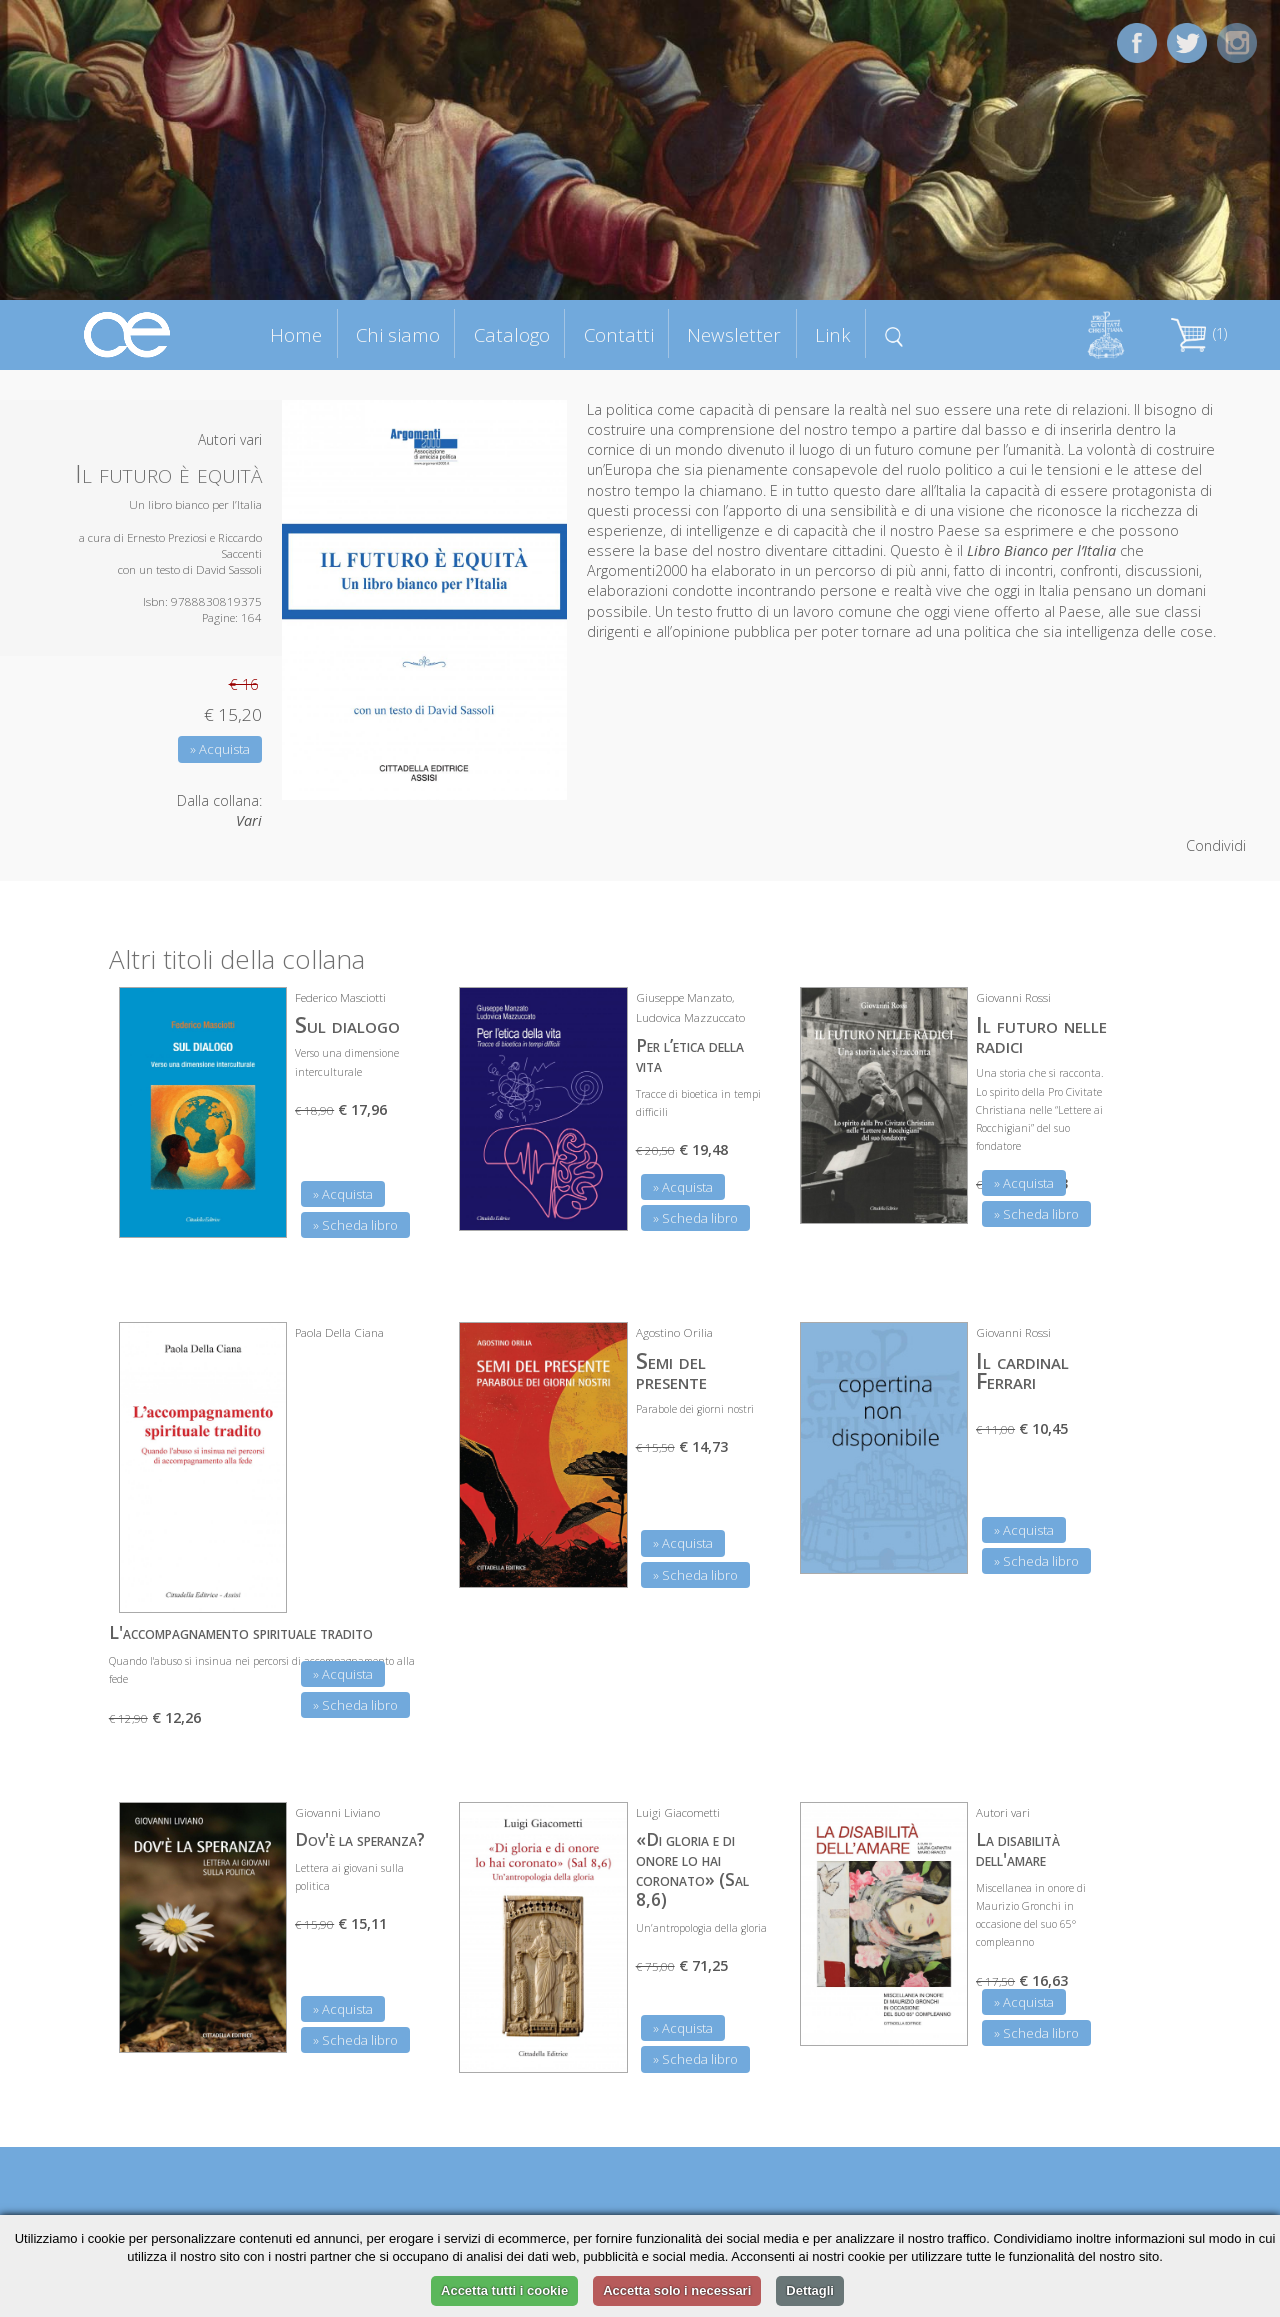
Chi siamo (398, 334)
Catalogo (512, 334)
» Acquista (220, 749)
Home (296, 334)
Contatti (619, 334)
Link (833, 334)
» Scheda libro (355, 1225)
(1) (1199, 333)
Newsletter (734, 334)
